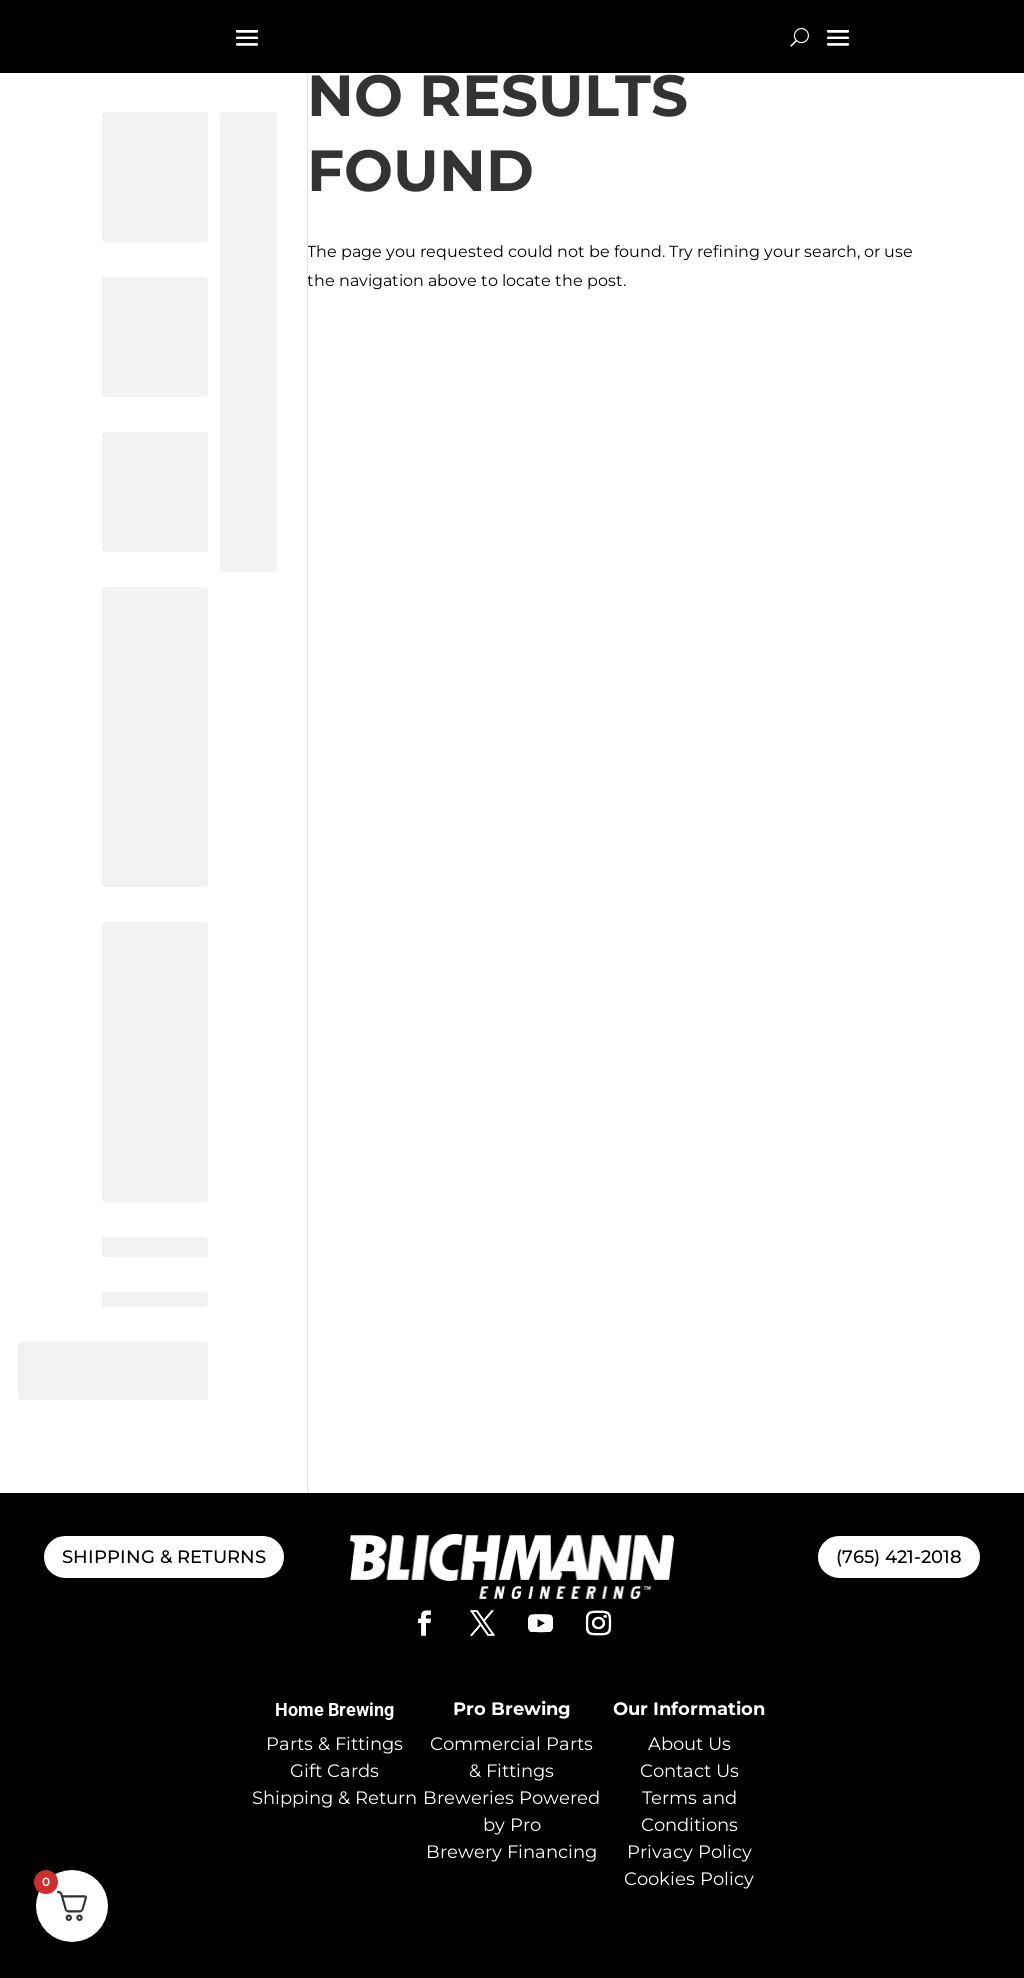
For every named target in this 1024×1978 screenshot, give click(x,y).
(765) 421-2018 (899, 1557)
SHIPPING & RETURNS (164, 1557)
